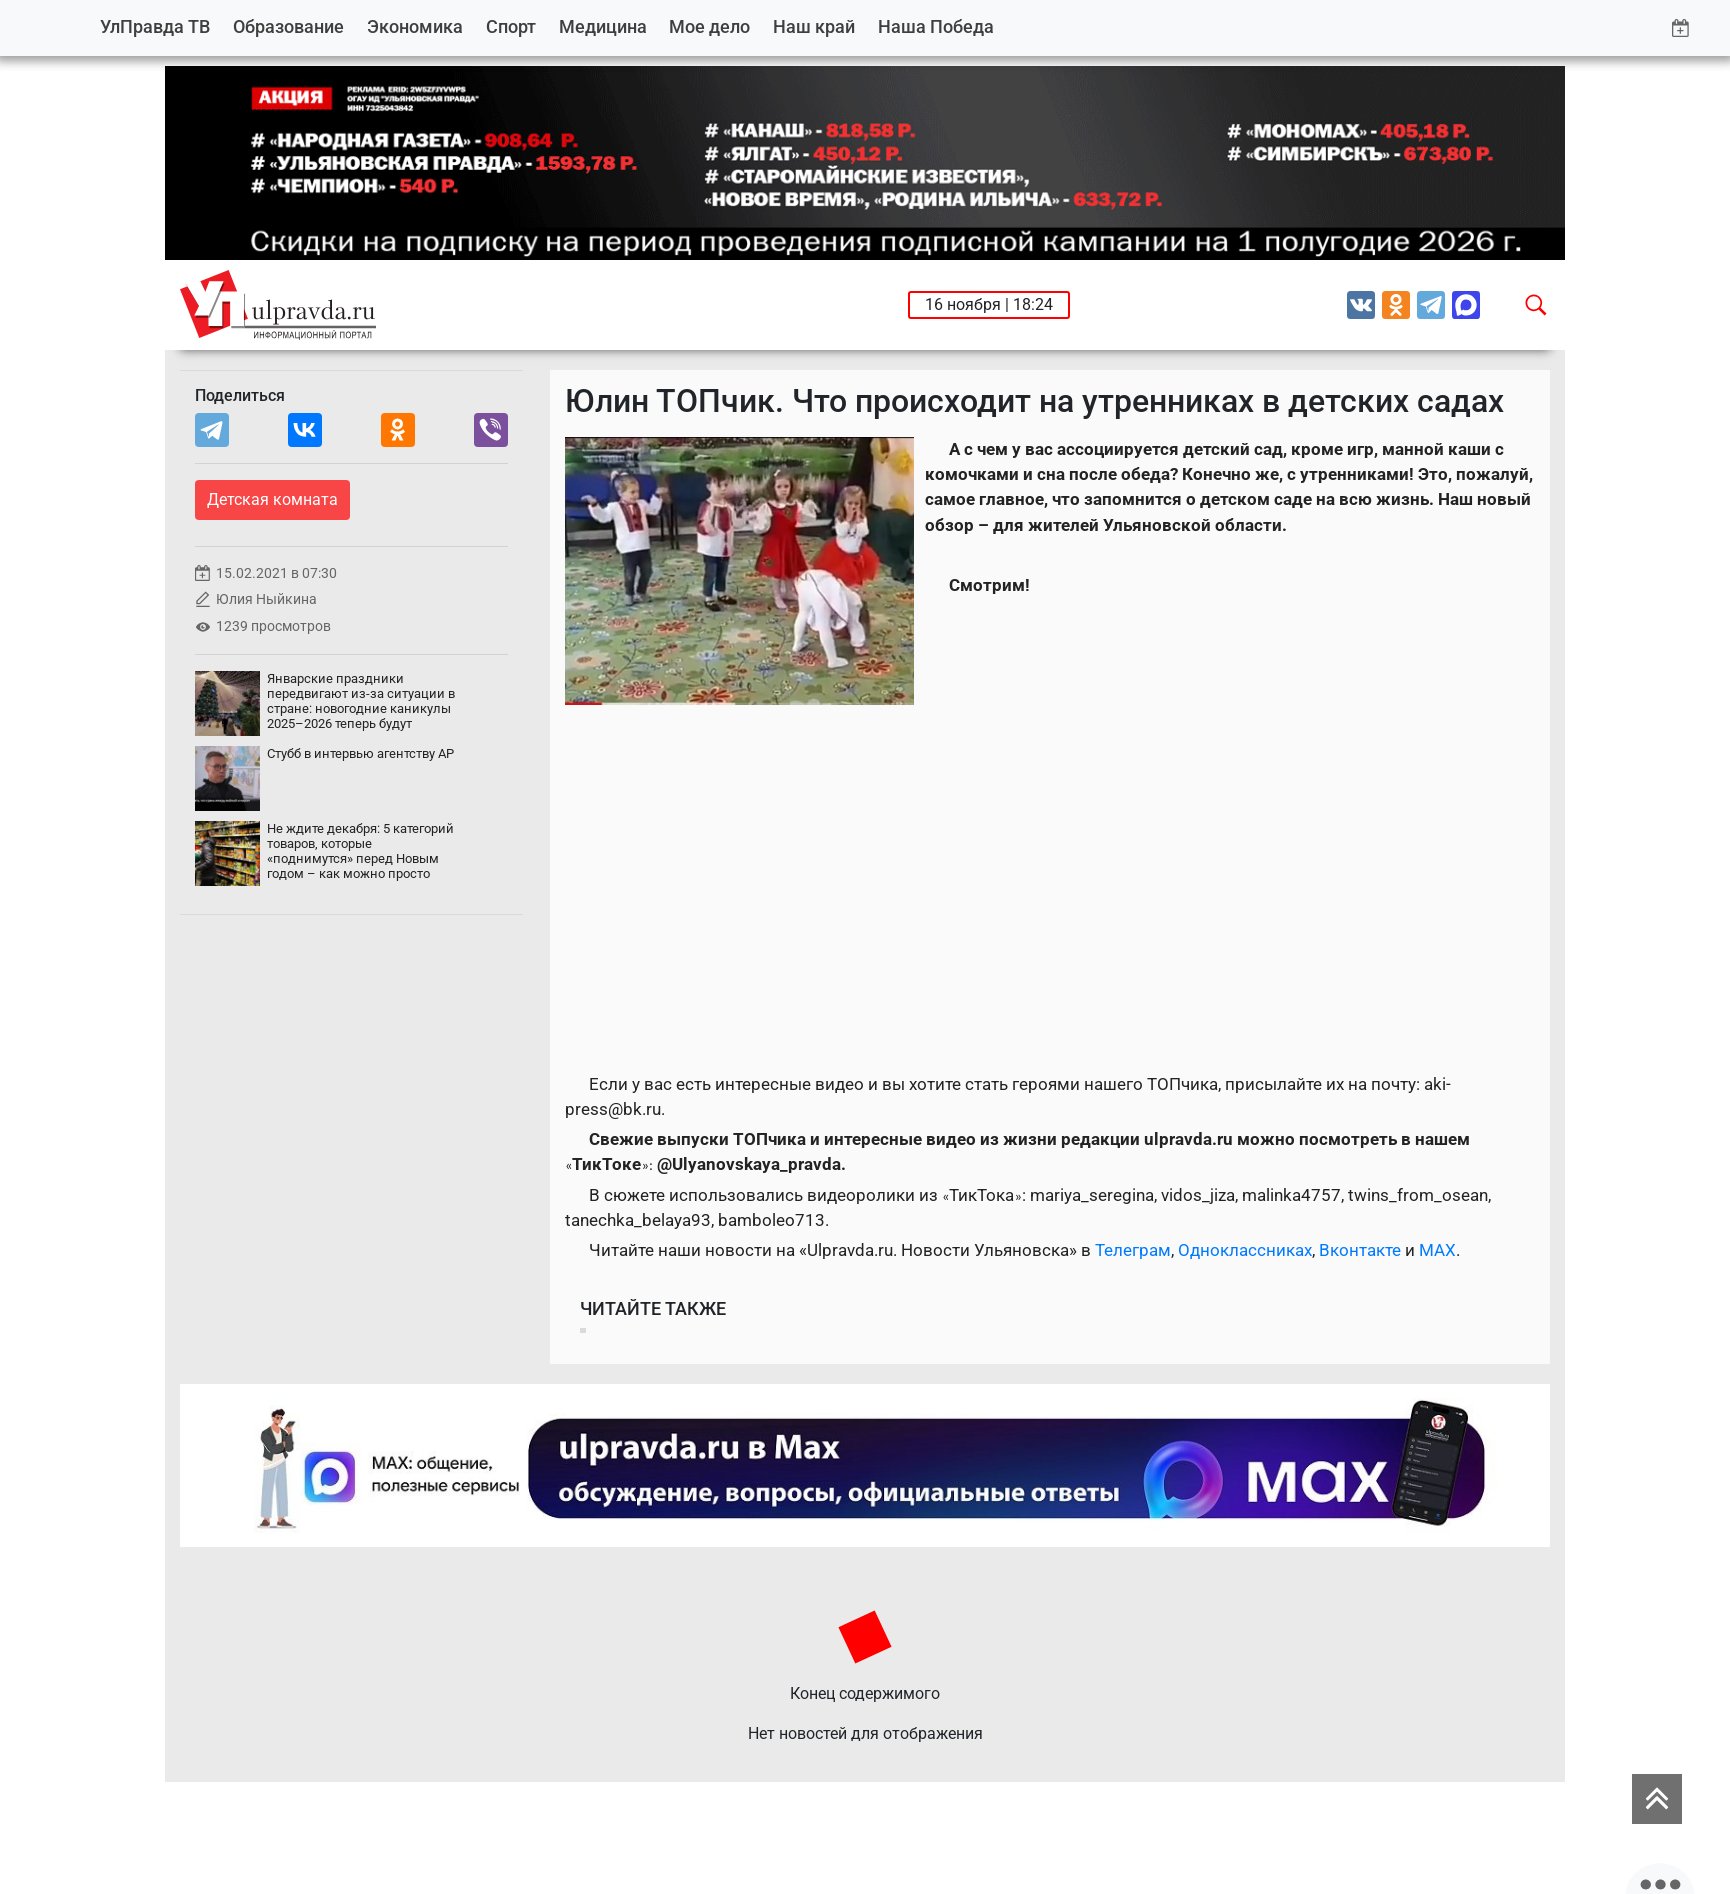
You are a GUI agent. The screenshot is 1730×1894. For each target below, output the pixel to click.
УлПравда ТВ (155, 26)
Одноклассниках (1245, 1250)
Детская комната (272, 499)
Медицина (603, 26)
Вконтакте (1360, 1250)
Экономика (415, 26)
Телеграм (1133, 1250)
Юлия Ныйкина (266, 599)
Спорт (511, 26)
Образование (288, 26)
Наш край (814, 26)
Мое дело (709, 26)
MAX (1437, 1250)
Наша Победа (936, 26)
